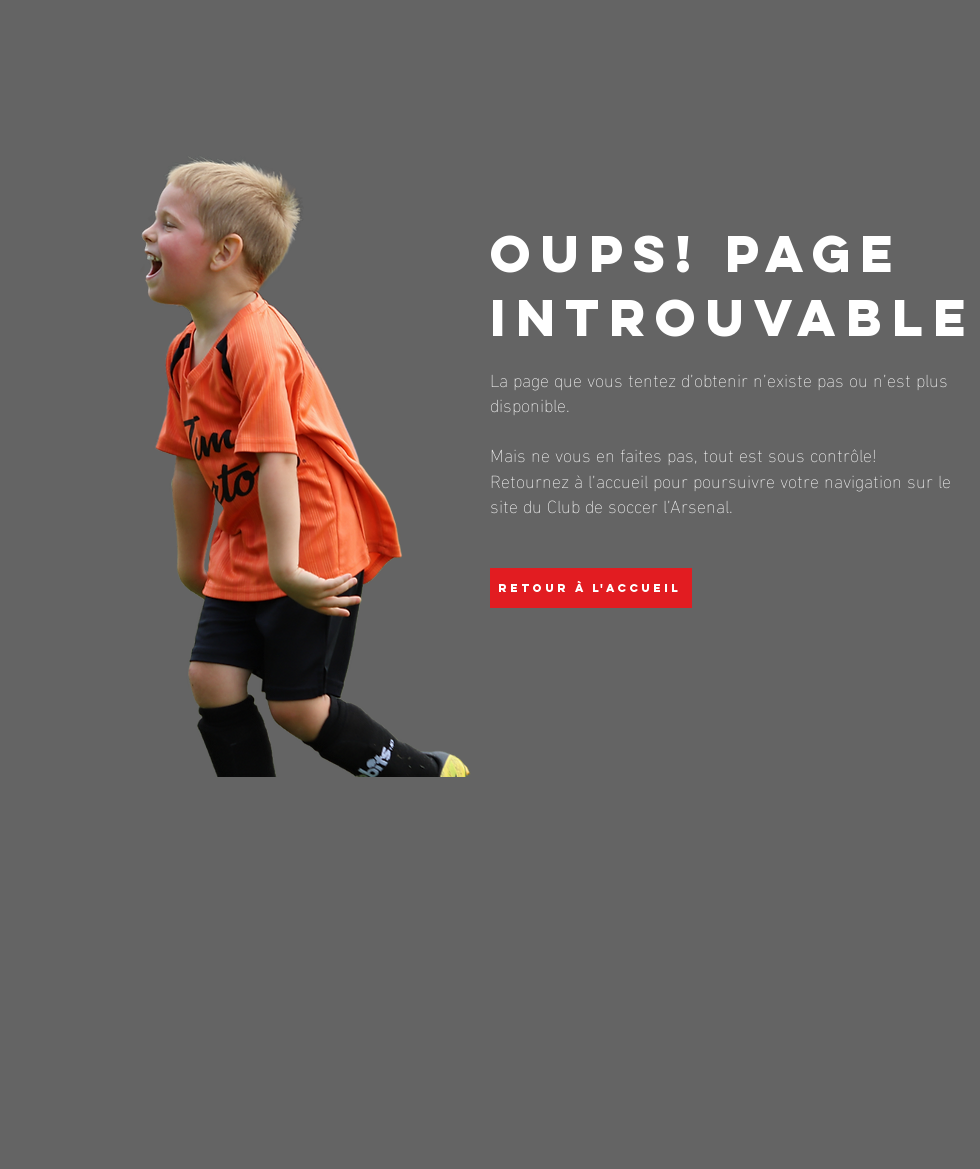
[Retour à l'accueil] (591, 588)
